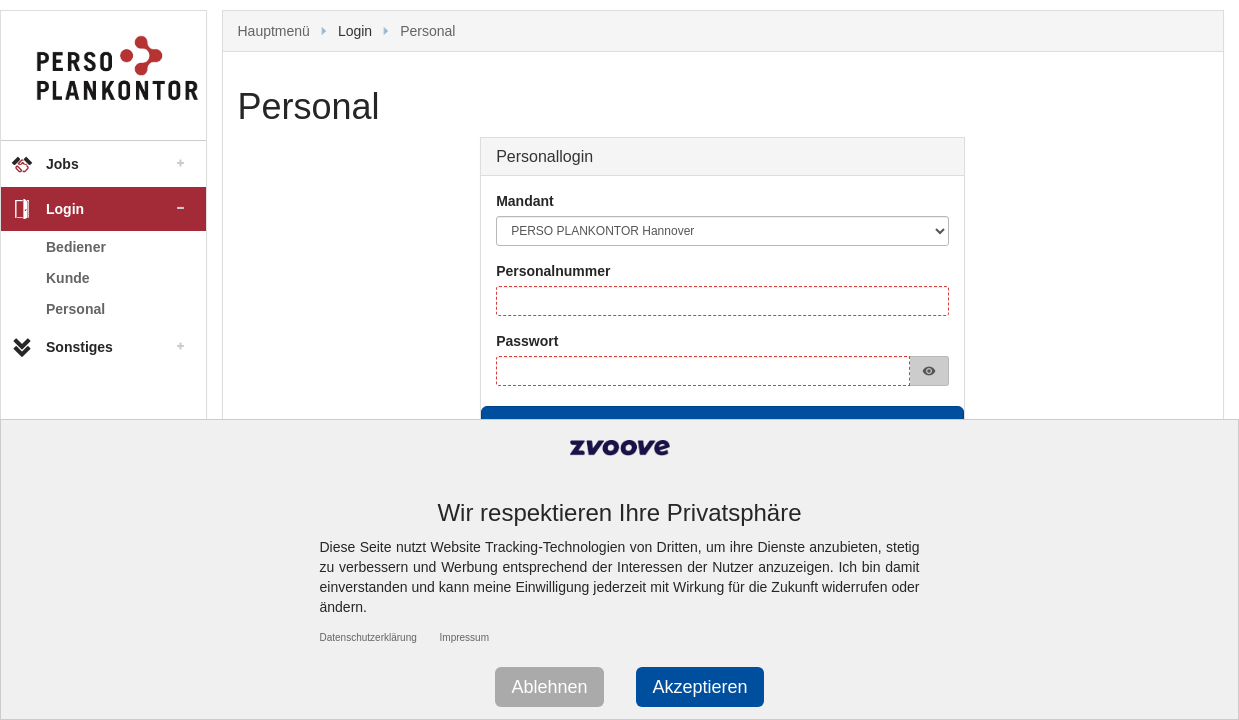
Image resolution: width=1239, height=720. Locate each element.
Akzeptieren (699, 687)
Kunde (68, 278)
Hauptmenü (274, 31)
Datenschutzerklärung (368, 637)
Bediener (76, 247)
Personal (75, 309)
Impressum (464, 637)
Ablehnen (549, 687)
